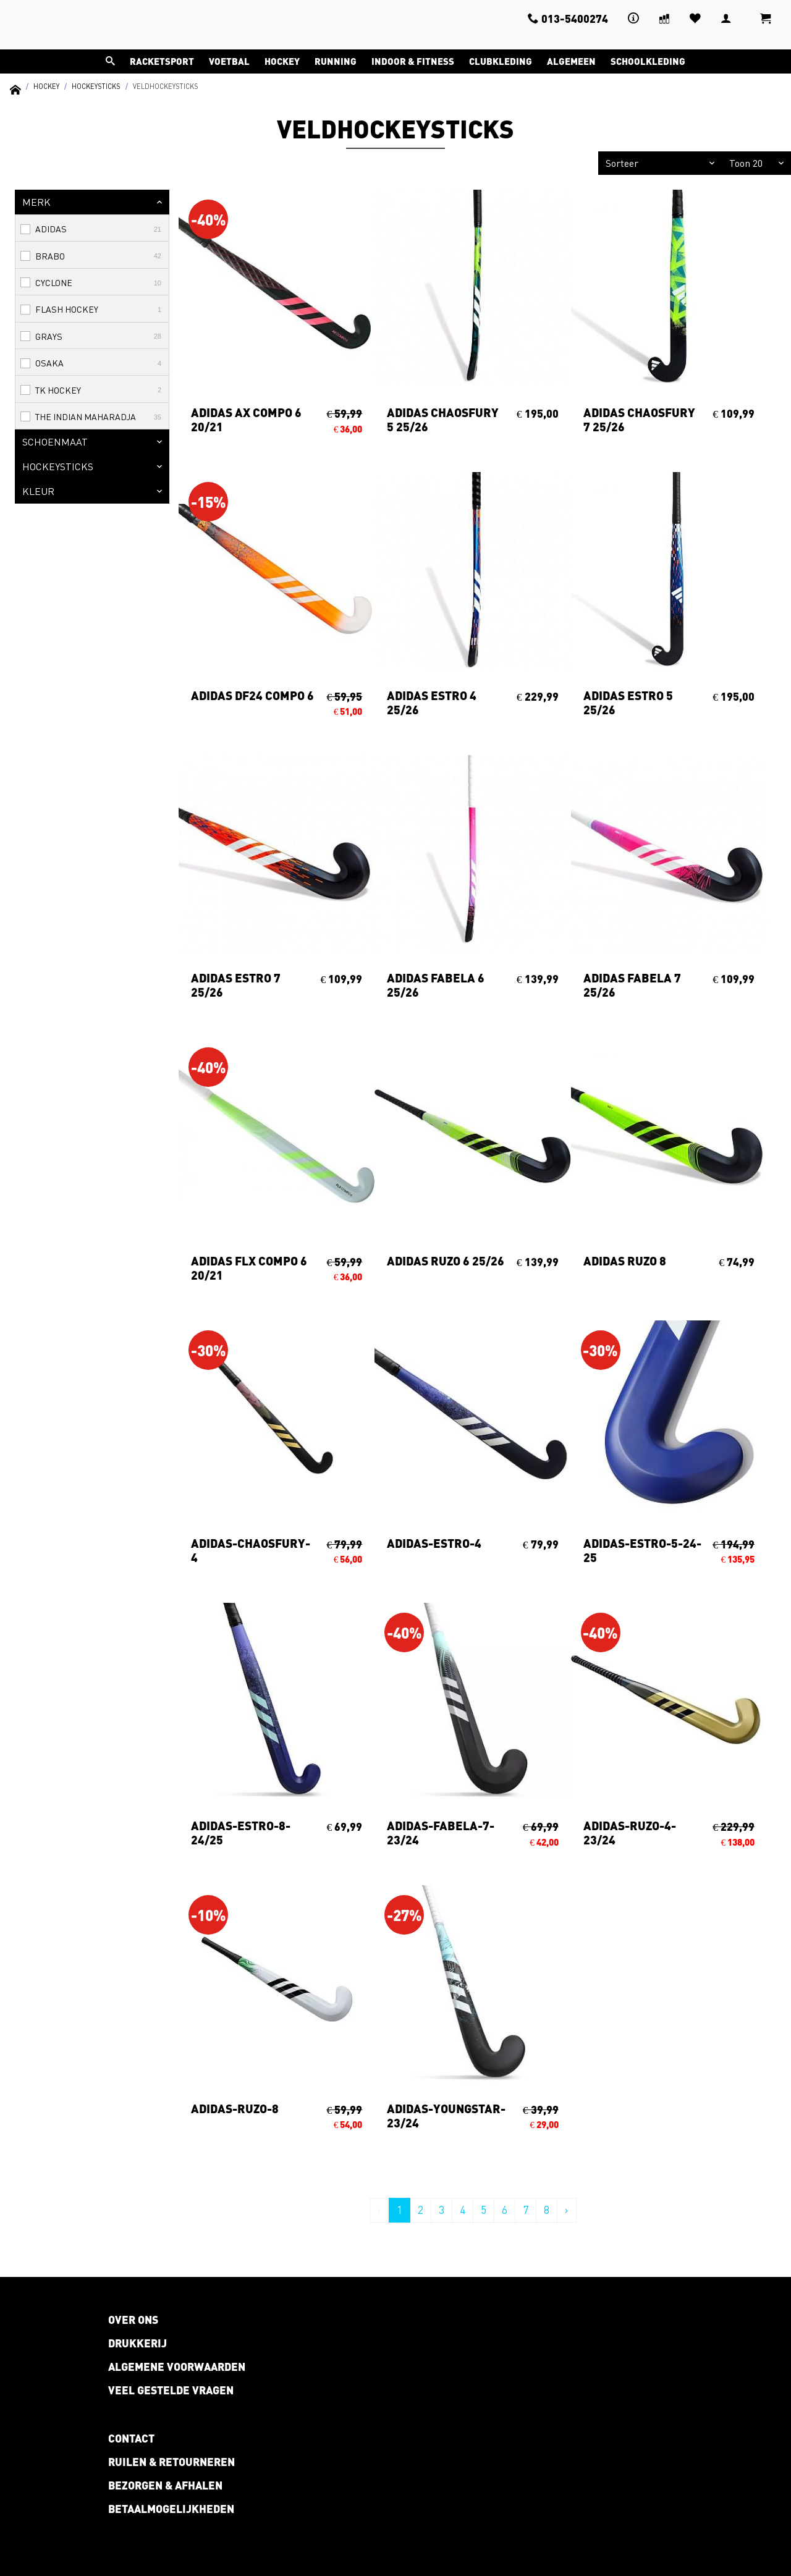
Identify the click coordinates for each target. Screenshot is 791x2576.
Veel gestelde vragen (171, 2390)
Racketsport (162, 61)
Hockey (282, 61)
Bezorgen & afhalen (165, 2485)
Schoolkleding (648, 61)
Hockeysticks (96, 86)
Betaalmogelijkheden (171, 2508)
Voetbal (229, 61)
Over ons (133, 2319)
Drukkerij (137, 2343)
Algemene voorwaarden (176, 2366)
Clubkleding (500, 61)
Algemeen (571, 61)
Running (336, 61)
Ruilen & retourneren (171, 2461)
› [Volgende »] (567, 2209)
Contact (131, 2438)
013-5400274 (568, 18)
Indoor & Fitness (412, 61)
